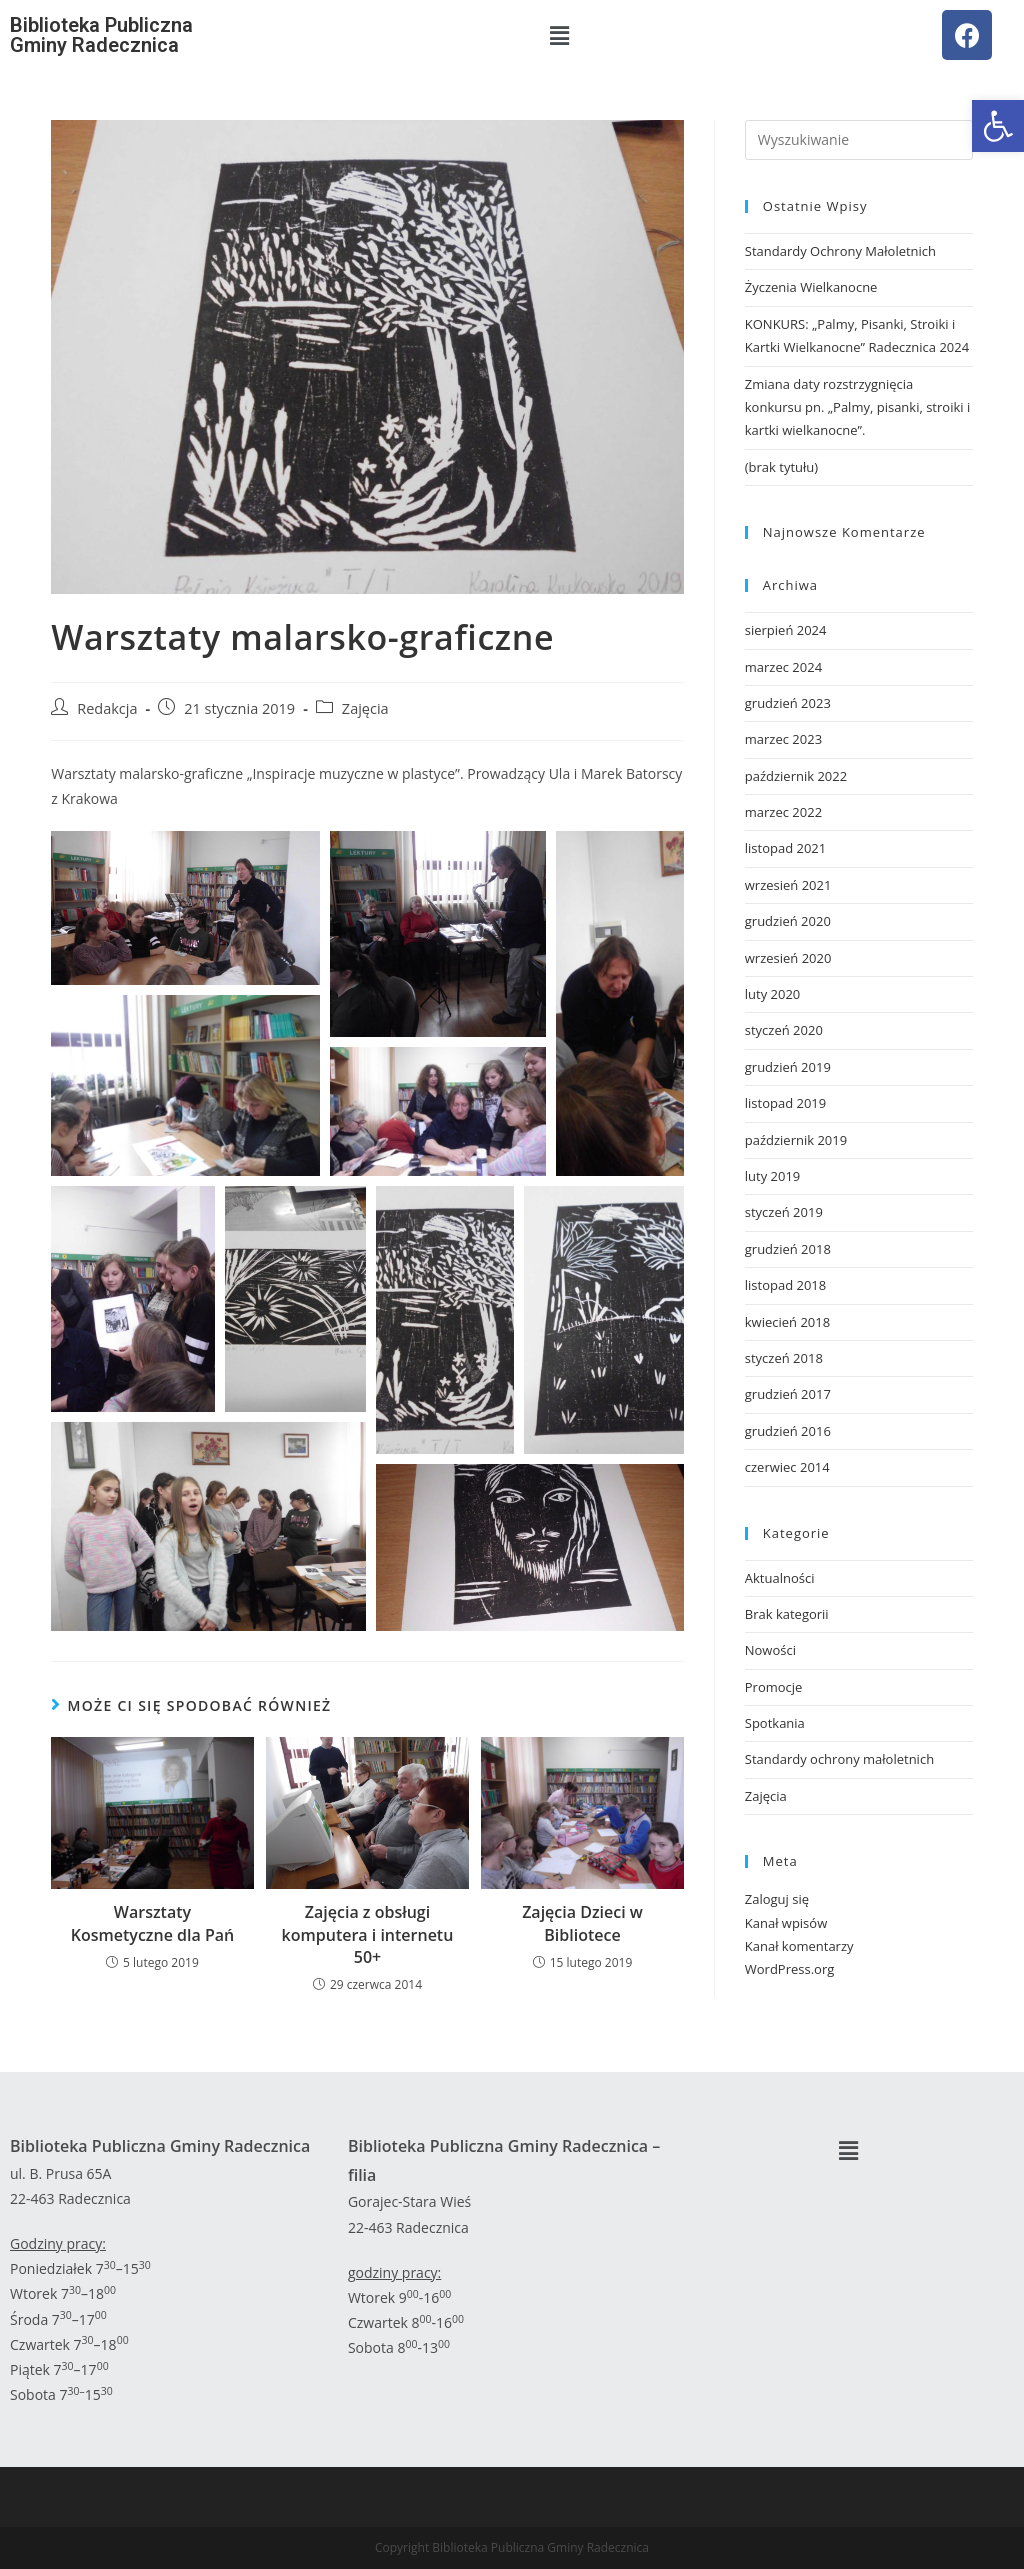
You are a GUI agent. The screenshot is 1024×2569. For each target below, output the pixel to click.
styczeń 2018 (784, 1358)
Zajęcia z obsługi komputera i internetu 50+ (368, 1934)
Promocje (774, 1687)
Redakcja (107, 708)
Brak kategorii (787, 1614)
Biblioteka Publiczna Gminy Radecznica (101, 35)
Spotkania (775, 1723)
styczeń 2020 (784, 1030)
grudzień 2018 (788, 1249)
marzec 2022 (783, 812)
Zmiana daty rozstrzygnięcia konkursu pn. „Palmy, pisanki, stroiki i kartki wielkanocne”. (857, 407)
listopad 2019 (785, 1103)
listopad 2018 (785, 1285)
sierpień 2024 (786, 630)
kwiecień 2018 (787, 1322)
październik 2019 (796, 1140)
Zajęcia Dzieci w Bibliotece (582, 1923)
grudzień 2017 (788, 1394)
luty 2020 (773, 994)
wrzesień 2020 (788, 958)
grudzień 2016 (788, 1431)
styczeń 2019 (784, 1212)
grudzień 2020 (788, 921)
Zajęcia (365, 708)
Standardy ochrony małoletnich (839, 1759)
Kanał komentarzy (799, 1946)
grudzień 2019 (788, 1067)
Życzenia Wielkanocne (811, 287)
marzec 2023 (783, 739)
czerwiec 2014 (787, 1467)
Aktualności (780, 1578)
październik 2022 (796, 776)
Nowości (770, 1650)
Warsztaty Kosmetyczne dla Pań (152, 1923)
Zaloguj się (777, 1899)
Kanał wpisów (786, 1923)
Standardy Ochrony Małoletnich (840, 251)
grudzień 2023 (788, 703)
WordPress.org (790, 1969)
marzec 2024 (783, 667)
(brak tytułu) (781, 467)
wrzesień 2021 (788, 885)
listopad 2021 (785, 848)
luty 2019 (773, 1176)
